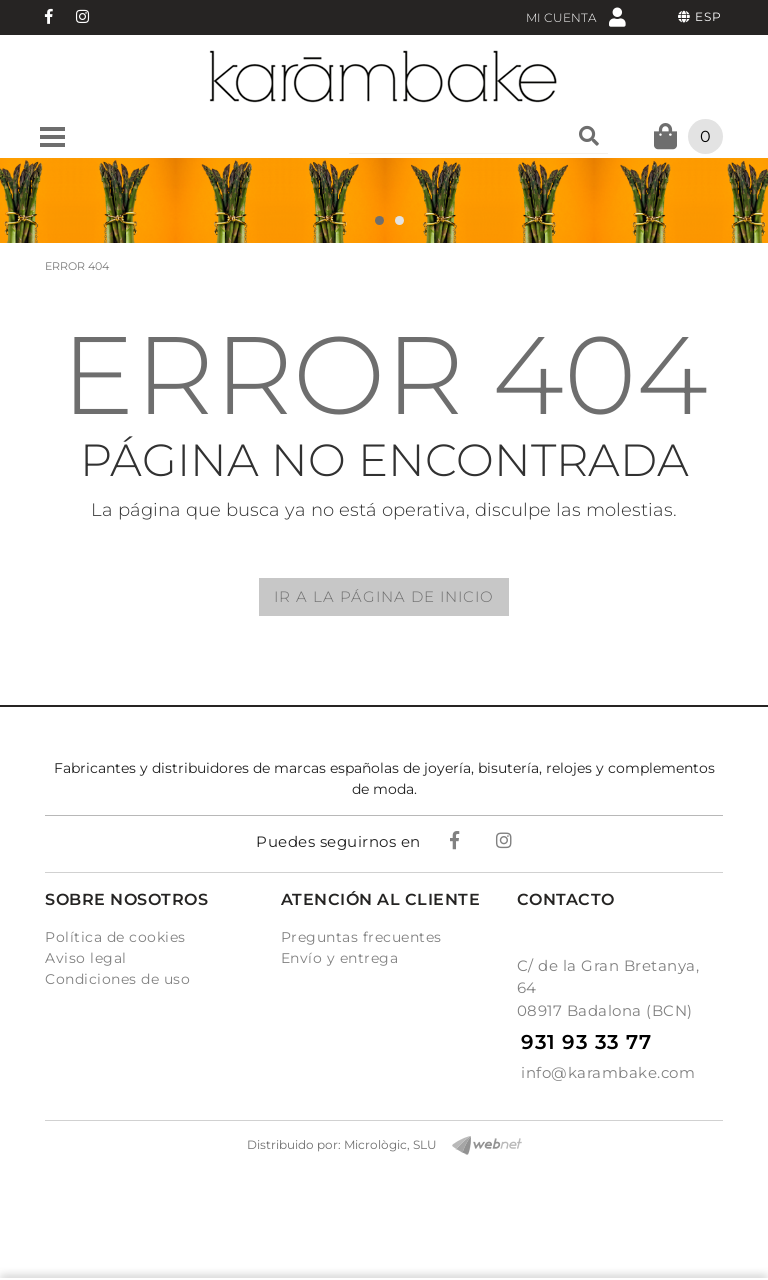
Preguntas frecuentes (361, 937)
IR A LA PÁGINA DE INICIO (384, 596)
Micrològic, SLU (390, 1144)
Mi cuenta (576, 16)
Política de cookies (115, 937)
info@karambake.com (608, 1072)
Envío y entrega (340, 958)
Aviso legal (86, 958)
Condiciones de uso (117, 979)
